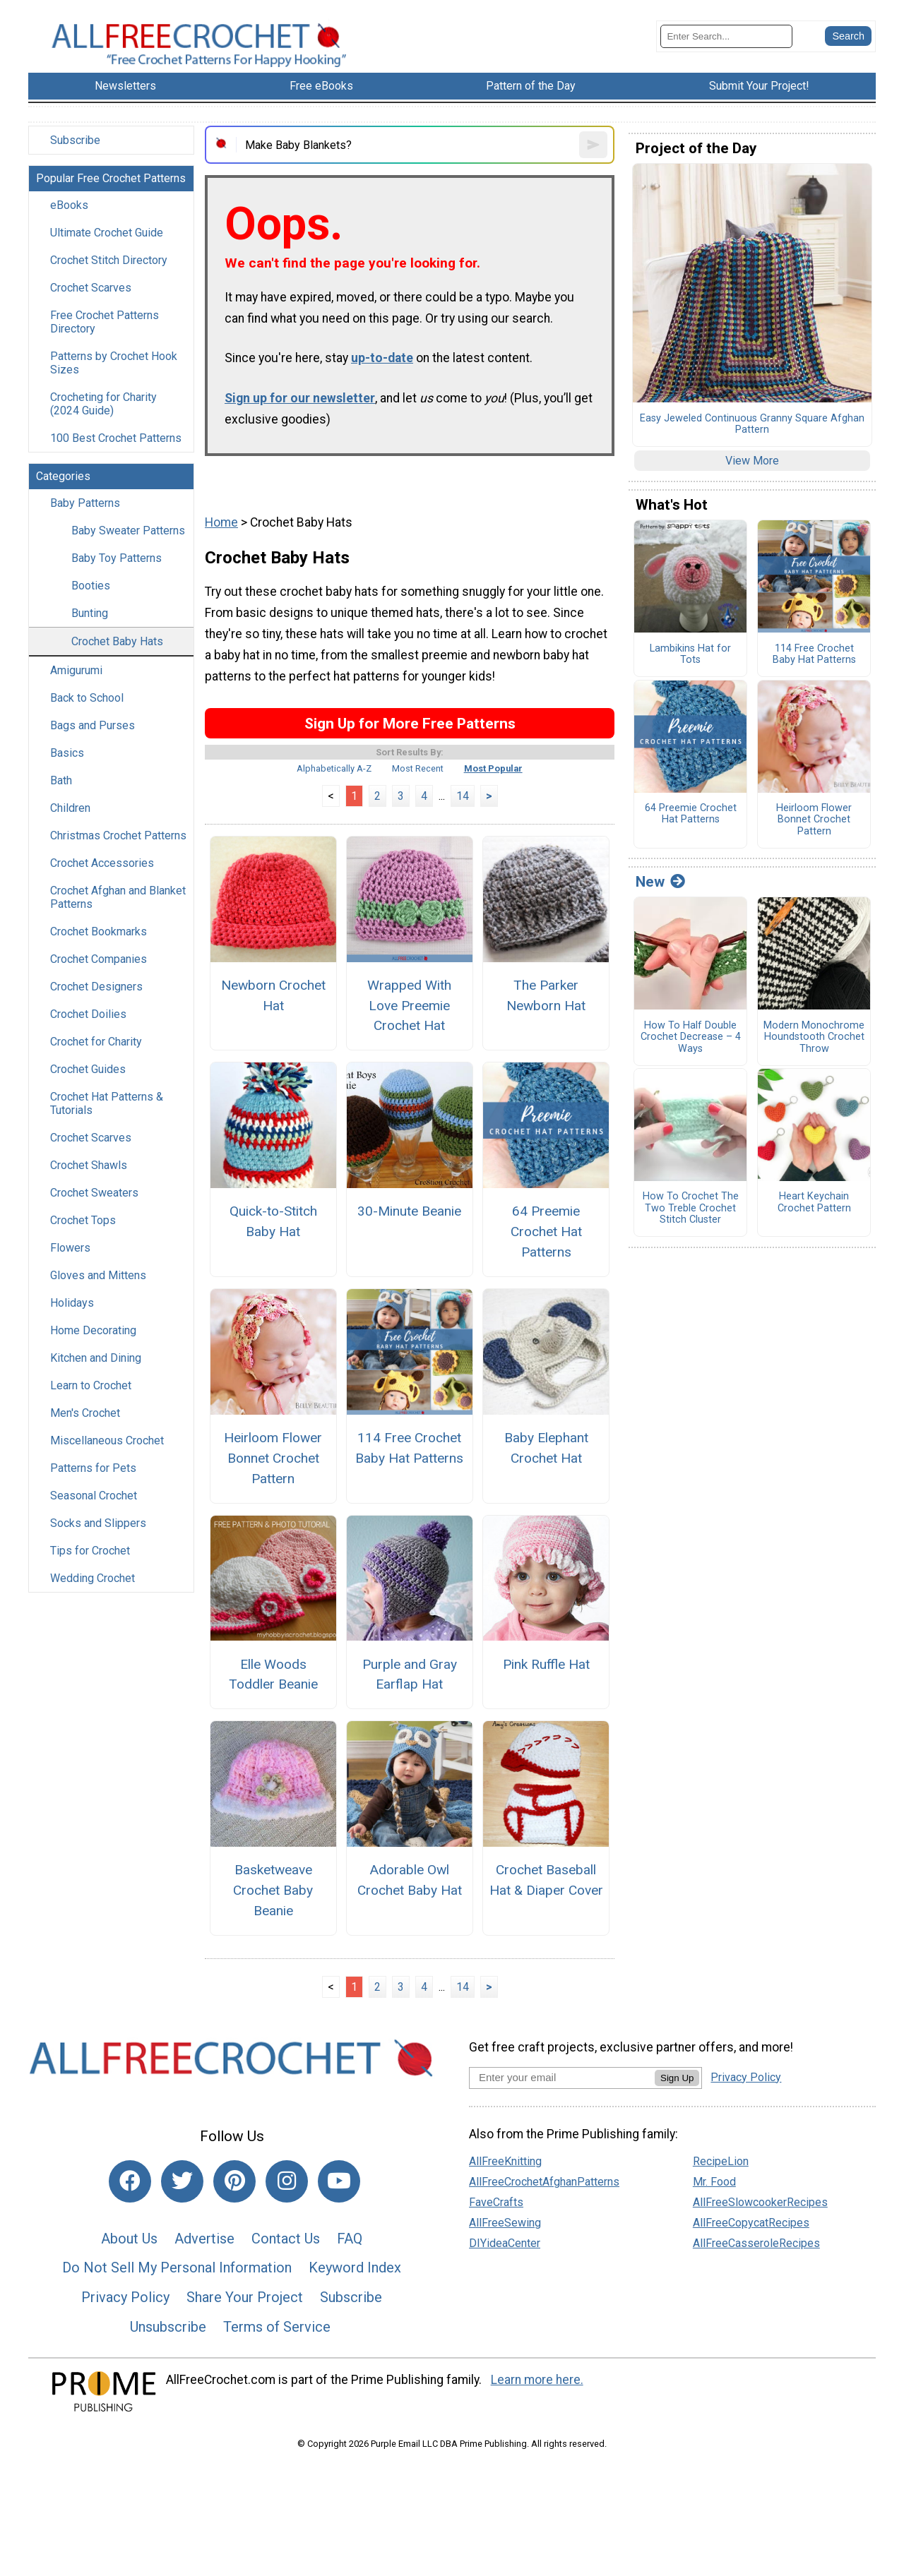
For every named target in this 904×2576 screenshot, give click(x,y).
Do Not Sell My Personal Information (177, 2267)
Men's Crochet (85, 1413)
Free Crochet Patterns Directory (104, 321)
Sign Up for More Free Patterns (410, 723)
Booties (90, 585)
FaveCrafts (496, 2202)
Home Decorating (93, 1330)
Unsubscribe (168, 2326)
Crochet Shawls (88, 1165)
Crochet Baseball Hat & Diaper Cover (546, 1880)
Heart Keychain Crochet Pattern (814, 1202)
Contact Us (285, 2238)
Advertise (204, 2238)
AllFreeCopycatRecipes (751, 2222)
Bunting (89, 613)
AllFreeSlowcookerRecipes (760, 2202)
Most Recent (418, 768)
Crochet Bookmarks (98, 931)
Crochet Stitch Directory (108, 260)
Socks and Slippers (98, 1523)
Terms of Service (277, 2326)
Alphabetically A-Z (334, 768)
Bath (61, 780)
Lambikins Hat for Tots (690, 654)
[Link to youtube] (339, 2181)
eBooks (69, 205)
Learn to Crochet (90, 1385)
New (660, 881)
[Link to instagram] (287, 2181)
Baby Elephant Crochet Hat (546, 1448)
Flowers (70, 1247)
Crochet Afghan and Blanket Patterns (118, 897)
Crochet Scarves (90, 287)
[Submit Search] (848, 36)
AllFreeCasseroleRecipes (756, 2243)
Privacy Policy (125, 2297)
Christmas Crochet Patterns (118, 835)
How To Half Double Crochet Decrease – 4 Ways (691, 1037)
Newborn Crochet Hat (273, 995)
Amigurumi (76, 670)
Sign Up (677, 2078)
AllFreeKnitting (505, 2161)
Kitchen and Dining (95, 1358)
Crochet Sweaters (94, 1192)
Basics (67, 753)
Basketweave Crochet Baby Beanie (273, 1890)
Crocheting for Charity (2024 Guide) (103, 403)
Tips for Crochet (90, 1550)
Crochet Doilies (88, 1014)
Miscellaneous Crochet (107, 1440)
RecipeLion (721, 2161)
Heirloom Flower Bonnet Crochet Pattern (273, 1458)
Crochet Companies (98, 959)
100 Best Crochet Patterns (116, 438)
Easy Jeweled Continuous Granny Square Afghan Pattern (752, 424)
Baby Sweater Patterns (128, 530)
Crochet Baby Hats (117, 641)
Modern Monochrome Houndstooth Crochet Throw (813, 1037)
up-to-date (382, 358)
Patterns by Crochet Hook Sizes (113, 362)
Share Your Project (244, 2297)
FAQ (349, 2238)
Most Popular (493, 768)
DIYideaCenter (504, 2243)
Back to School (87, 698)
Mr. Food (714, 2181)
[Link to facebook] (130, 2181)
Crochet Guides (88, 1069)
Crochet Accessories (102, 863)
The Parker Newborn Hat (545, 995)
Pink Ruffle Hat (546, 1664)
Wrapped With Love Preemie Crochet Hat (409, 1005)
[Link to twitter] (182, 2181)
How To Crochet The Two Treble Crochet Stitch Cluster (691, 1208)
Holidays (72, 1303)
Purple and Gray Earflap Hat (409, 1674)
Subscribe (75, 140)
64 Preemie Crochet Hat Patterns (546, 1231)
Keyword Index (355, 2267)
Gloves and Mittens (98, 1275)
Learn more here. (537, 2380)
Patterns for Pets (93, 1468)
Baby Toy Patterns (116, 558)
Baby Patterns (85, 503)
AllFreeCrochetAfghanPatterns (544, 2181)
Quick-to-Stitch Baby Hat (273, 1221)
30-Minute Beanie (409, 1211)
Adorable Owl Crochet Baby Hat (409, 1880)
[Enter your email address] (562, 2077)
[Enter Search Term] (726, 36)
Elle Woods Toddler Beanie (273, 1674)
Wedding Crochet (92, 1578)
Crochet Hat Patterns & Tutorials (106, 1103)
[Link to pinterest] (234, 2181)
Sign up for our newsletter (300, 398)
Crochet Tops (83, 1220)
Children (70, 808)
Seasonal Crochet (93, 1495)
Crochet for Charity (96, 1041)
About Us (129, 2238)
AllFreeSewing (505, 2222)
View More (752, 460)
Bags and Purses (92, 725)
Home (221, 522)
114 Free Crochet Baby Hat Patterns (409, 1448)
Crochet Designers (96, 986)
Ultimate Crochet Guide (106, 232)
